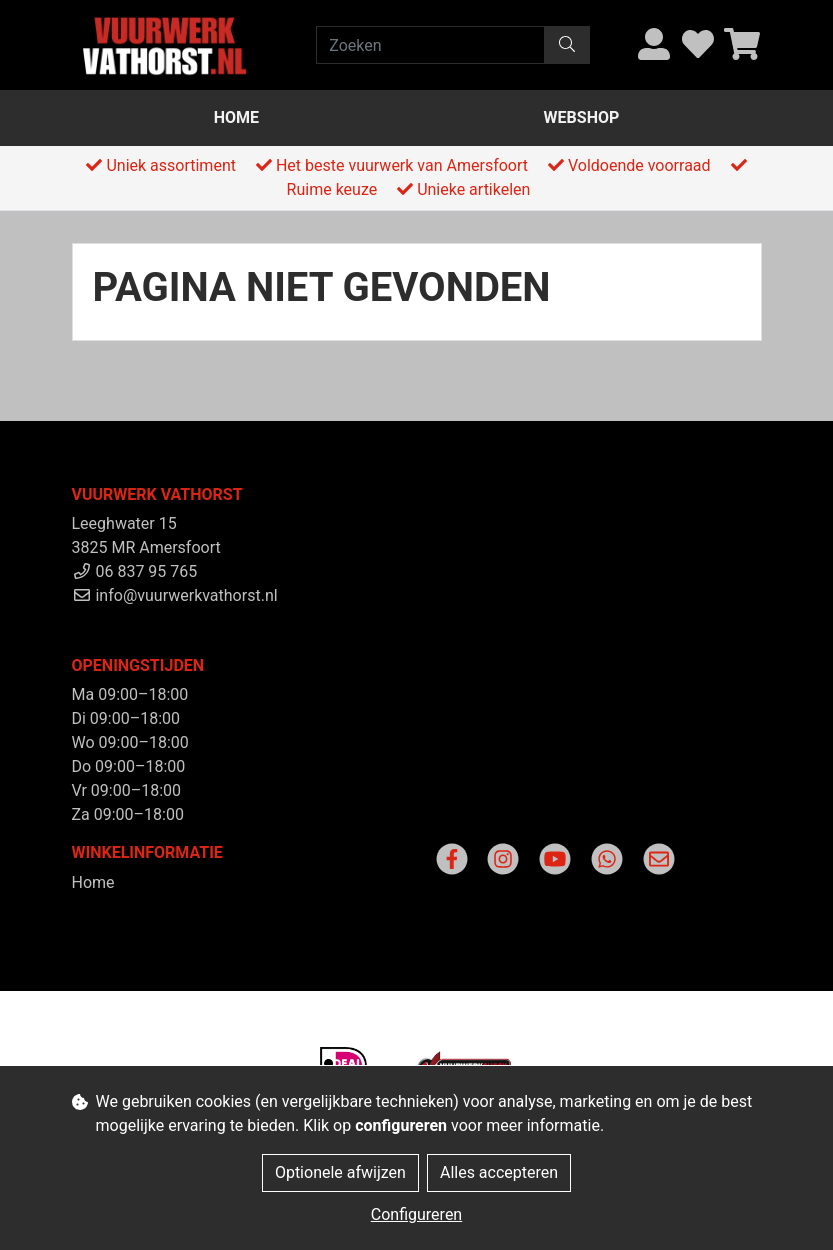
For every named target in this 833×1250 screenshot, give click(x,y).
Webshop (582, 117)
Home (236, 117)
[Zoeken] (430, 45)
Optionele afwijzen (340, 1172)
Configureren (416, 1214)
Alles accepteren (499, 1172)
